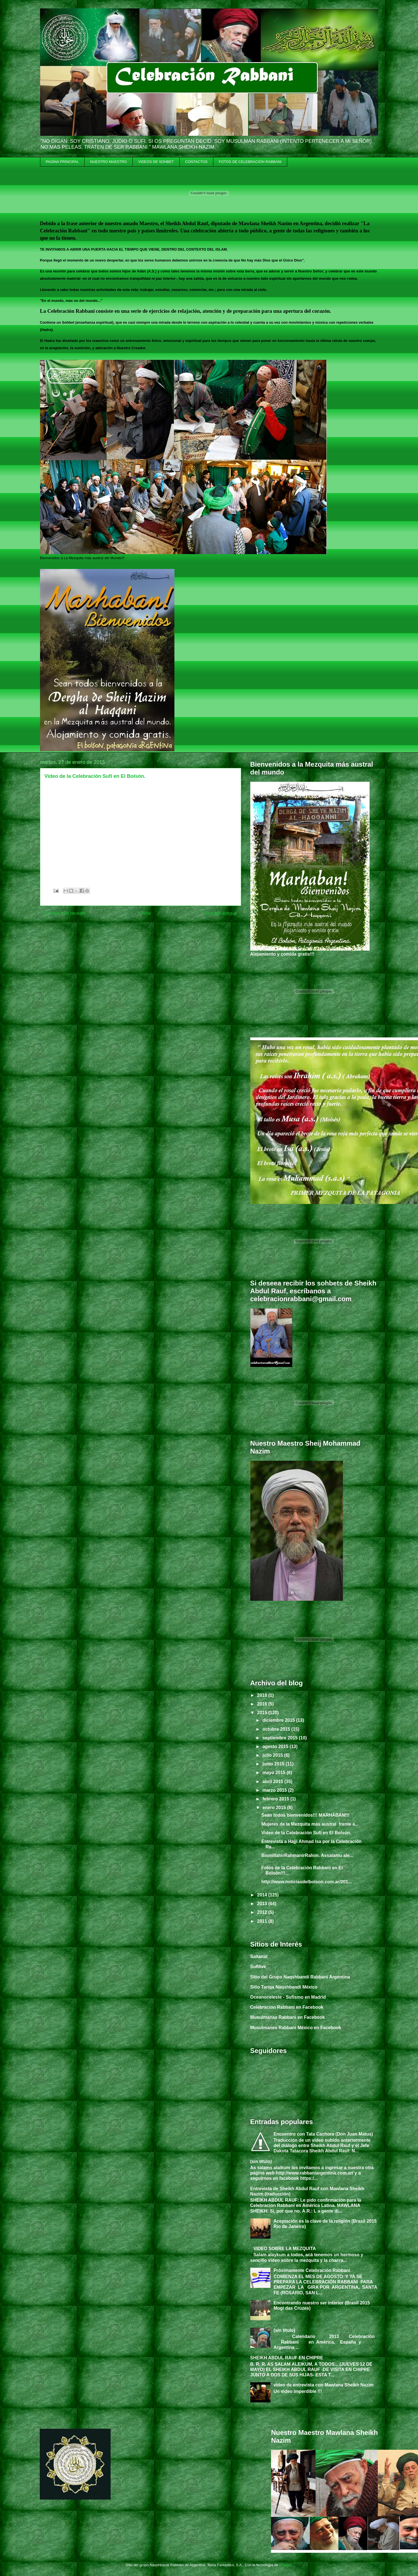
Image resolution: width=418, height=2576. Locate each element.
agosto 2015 (275, 1746)
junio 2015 (274, 1763)
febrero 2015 (276, 1798)
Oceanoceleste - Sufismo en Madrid (288, 1997)
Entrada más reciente (65, 913)
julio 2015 (273, 1755)
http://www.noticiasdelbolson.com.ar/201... (306, 1881)
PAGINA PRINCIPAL (62, 162)
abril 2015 (273, 1781)
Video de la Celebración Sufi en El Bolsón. (306, 1832)
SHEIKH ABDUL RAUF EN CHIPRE (286, 2357)
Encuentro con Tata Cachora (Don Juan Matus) (323, 2134)
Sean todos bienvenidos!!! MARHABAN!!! (305, 1815)
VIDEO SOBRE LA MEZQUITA (284, 2248)
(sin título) (261, 2161)
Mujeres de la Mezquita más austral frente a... (310, 1824)
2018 (262, 1695)
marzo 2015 (275, 1790)
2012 (262, 1912)
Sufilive (258, 1966)
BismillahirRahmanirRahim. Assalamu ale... (307, 1855)
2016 (262, 1704)
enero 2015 (274, 1807)
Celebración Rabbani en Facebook (286, 2007)
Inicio (146, 913)
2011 (262, 1921)
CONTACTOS (196, 162)
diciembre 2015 (279, 1720)
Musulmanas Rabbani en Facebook (287, 2017)
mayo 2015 (274, 1772)
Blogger (285, 2565)
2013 (262, 1903)
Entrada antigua (221, 913)
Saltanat (259, 1956)
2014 (262, 1895)
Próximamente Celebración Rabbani (312, 2270)
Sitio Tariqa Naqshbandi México (284, 1987)
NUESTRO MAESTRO (108, 162)
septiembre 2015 (280, 1737)
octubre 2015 (276, 1729)
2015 (262, 1712)
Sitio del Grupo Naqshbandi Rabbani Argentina (300, 1977)
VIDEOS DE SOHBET (156, 162)
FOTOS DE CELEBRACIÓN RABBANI (250, 162)
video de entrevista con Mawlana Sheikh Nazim (323, 2385)
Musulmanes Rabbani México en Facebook (295, 2027)
